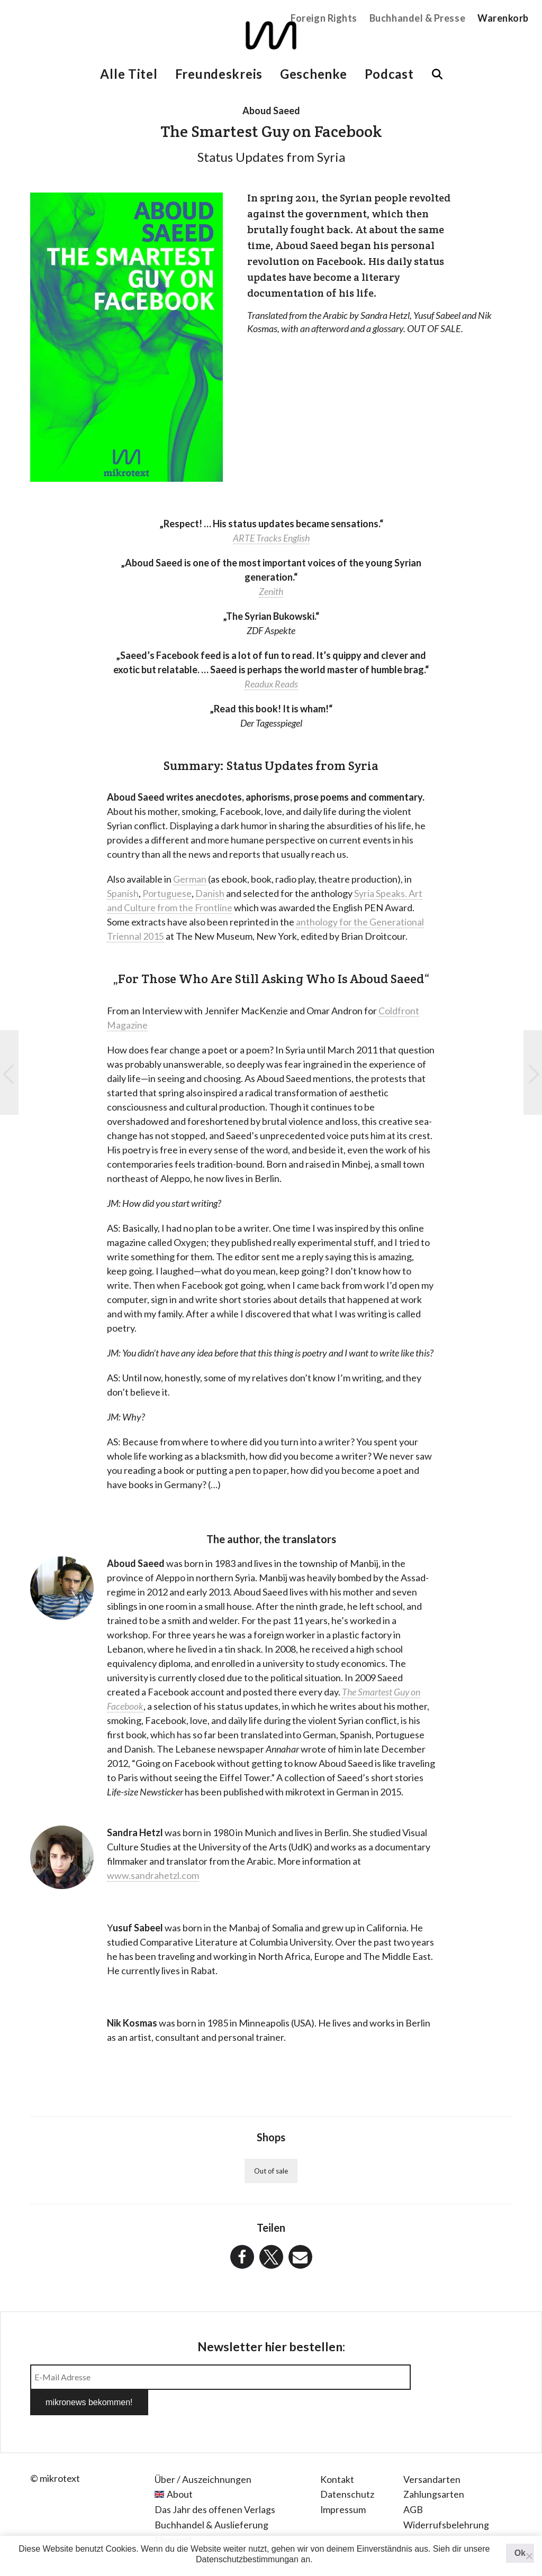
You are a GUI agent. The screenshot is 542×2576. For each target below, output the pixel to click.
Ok (520, 2553)
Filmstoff (174, 2514)
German (189, 879)
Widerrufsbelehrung (446, 2499)
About (180, 2468)
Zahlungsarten (434, 2468)
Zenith (271, 591)
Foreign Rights (324, 18)
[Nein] (528, 2556)
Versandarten (431, 2454)
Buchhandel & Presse (417, 18)
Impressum (343, 2484)
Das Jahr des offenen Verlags (215, 2484)
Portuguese (167, 893)
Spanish (123, 893)
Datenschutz (347, 2468)
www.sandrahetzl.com (153, 1875)
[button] (242, 2257)
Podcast (389, 73)
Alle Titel (128, 73)
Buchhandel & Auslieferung (211, 2499)
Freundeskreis (219, 73)
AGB (413, 2484)
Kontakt (337, 2454)
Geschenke (313, 73)
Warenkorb (503, 18)
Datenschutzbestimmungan (247, 2559)
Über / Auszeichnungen (203, 2454)
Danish (209, 893)
